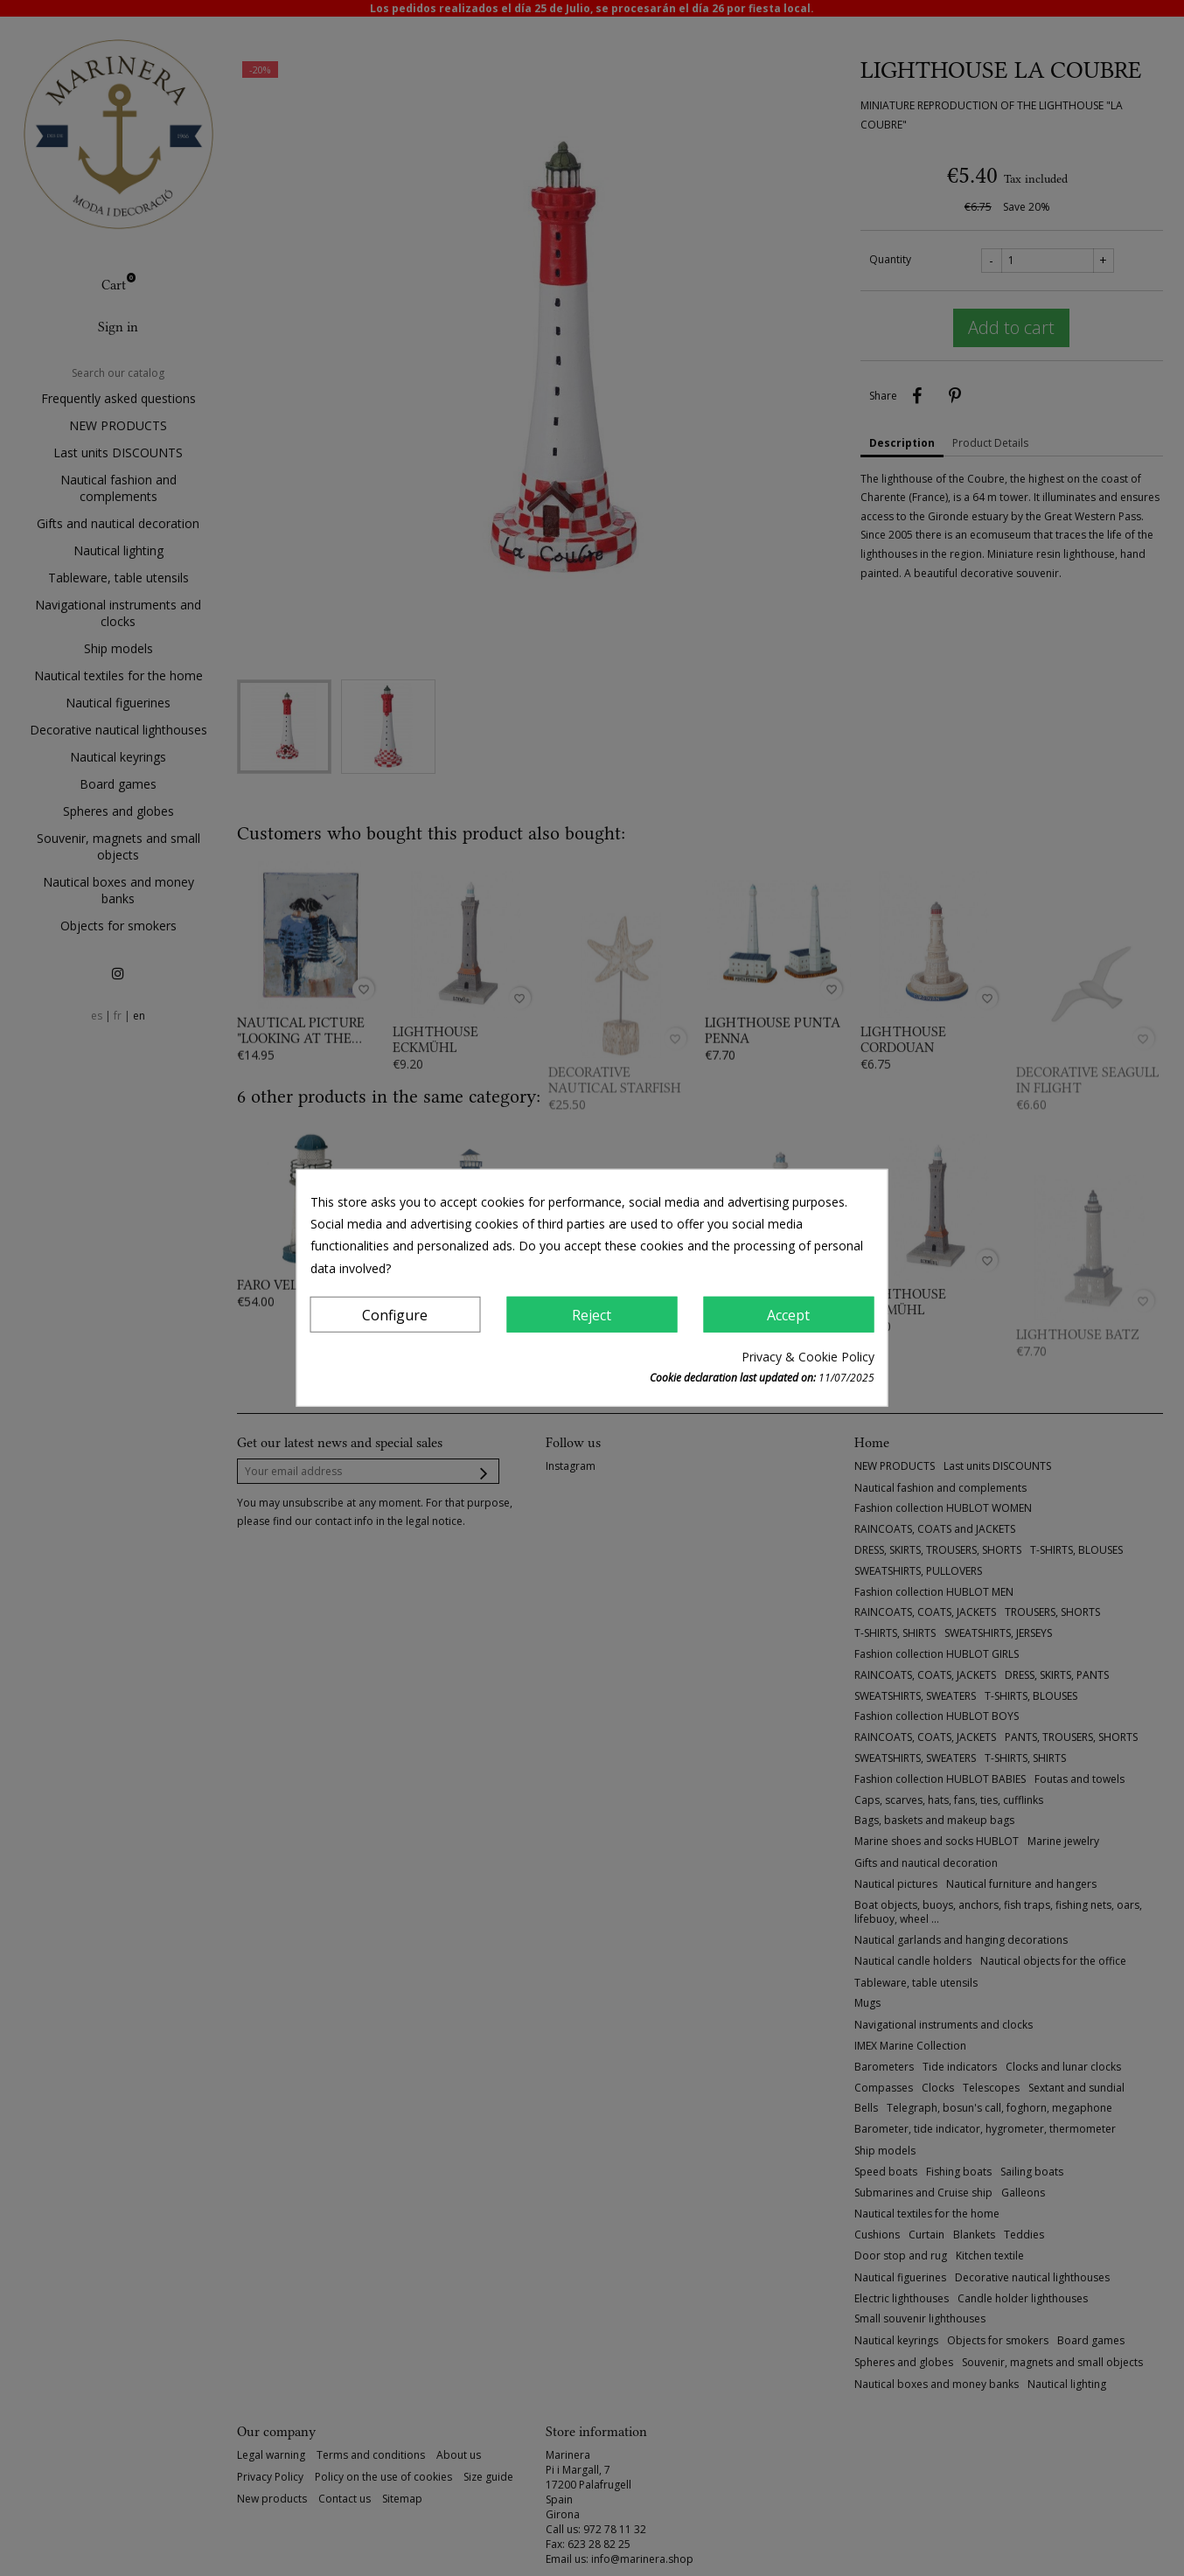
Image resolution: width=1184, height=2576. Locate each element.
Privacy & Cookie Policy (808, 1356)
